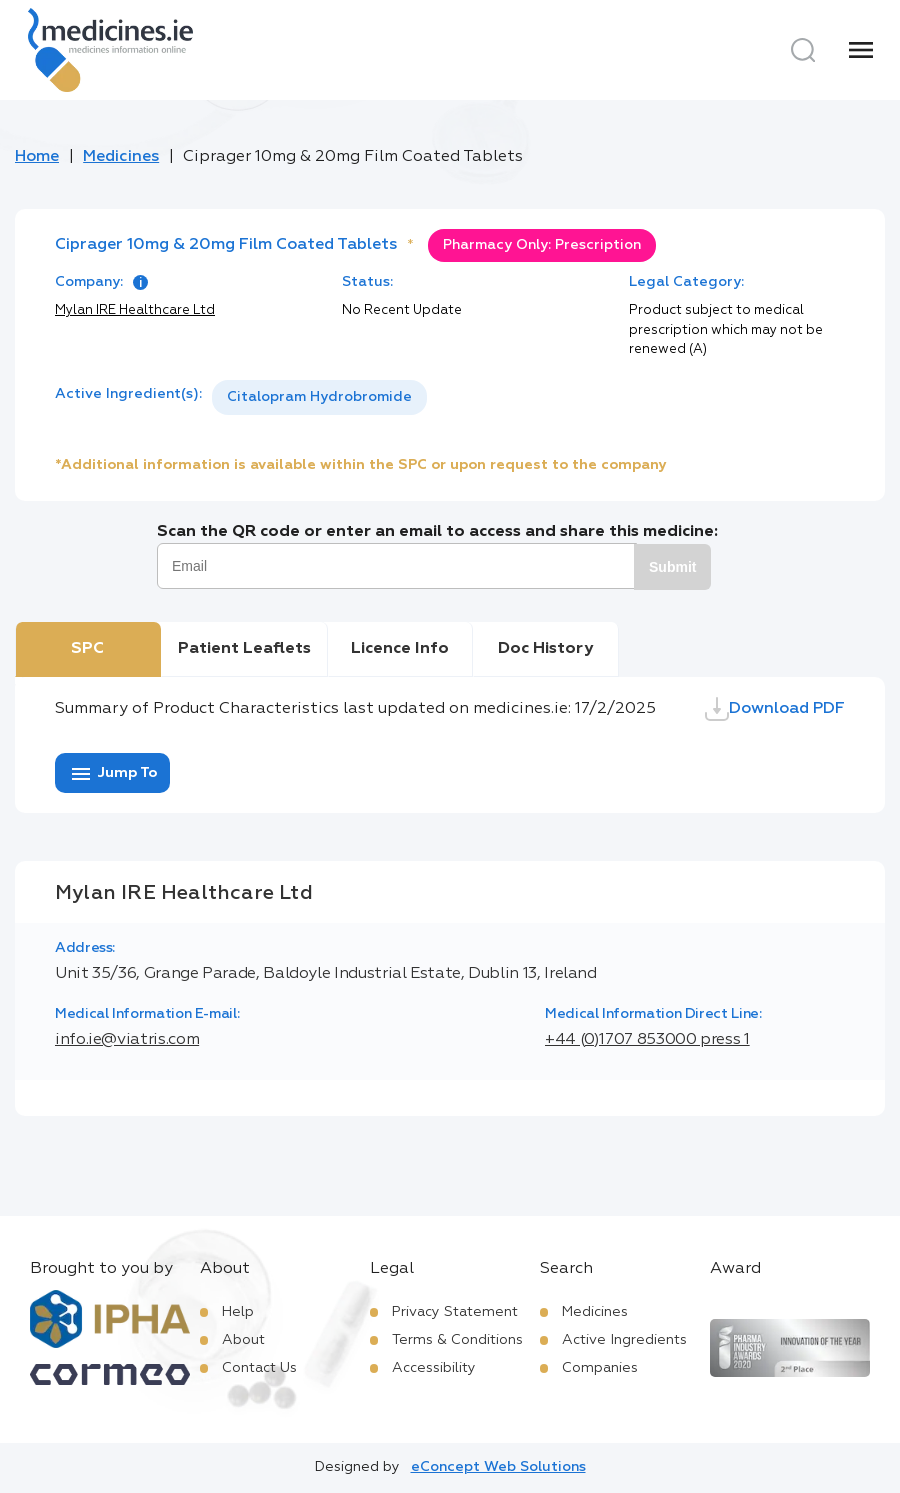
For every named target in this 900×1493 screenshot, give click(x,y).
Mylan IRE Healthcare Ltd (135, 310)
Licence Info (400, 649)
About (243, 1340)
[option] (319, 397)
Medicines (121, 157)
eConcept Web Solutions (498, 1467)
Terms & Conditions (457, 1340)
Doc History (545, 649)
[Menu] (861, 50)
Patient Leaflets (244, 649)
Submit (672, 567)
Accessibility (434, 1368)
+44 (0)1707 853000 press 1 (647, 1040)
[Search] (803, 50)
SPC (87, 649)
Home (37, 157)
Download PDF (775, 709)
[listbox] (319, 397)
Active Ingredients (624, 1340)
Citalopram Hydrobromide (319, 397)
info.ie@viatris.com (127, 1040)
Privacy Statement (455, 1312)
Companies (600, 1368)
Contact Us (259, 1368)
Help (238, 1312)
